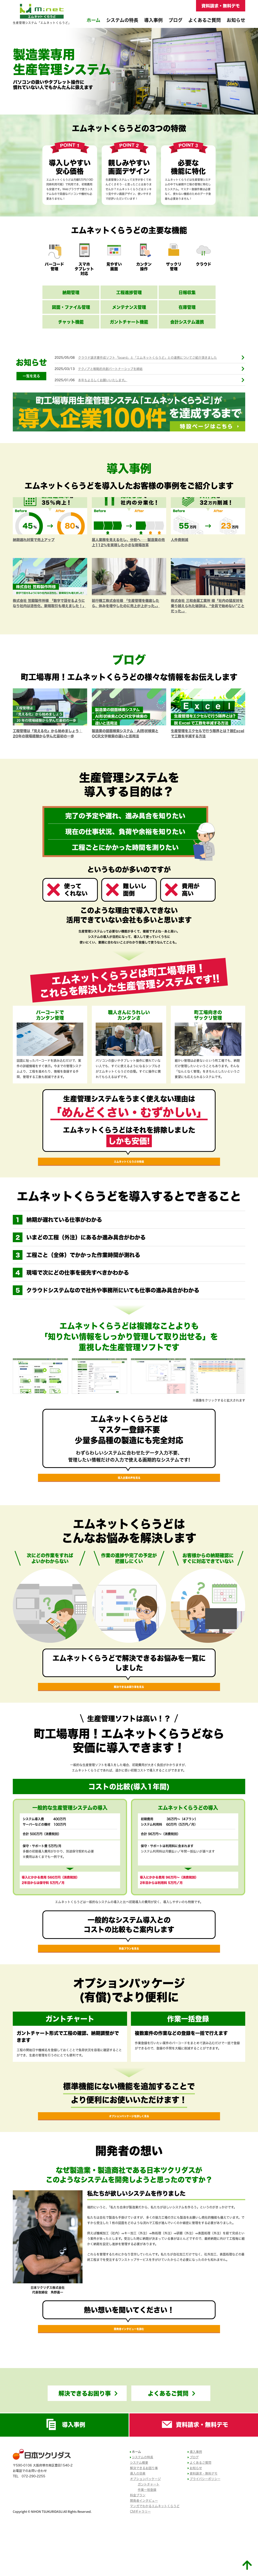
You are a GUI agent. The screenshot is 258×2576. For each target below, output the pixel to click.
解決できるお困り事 (84, 2447)
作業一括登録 (147, 2544)
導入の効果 (137, 2528)
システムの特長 (122, 20)
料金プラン (137, 2549)
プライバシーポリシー (205, 2533)
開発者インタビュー (144, 2555)
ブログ (175, 20)
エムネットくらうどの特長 (129, 1166)
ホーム (93, 20)
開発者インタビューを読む (129, 2378)
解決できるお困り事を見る (129, 1709)
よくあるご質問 (204, 20)
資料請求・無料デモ (220, 6)
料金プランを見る (129, 1980)
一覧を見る (31, 376)
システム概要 (139, 2517)
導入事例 (153, 20)
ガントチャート (148, 2539)
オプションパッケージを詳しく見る (129, 2157)
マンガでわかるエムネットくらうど (155, 2560)
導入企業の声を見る (129, 1491)
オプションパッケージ (145, 2533)
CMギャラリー (140, 2566)
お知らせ (236, 20)
